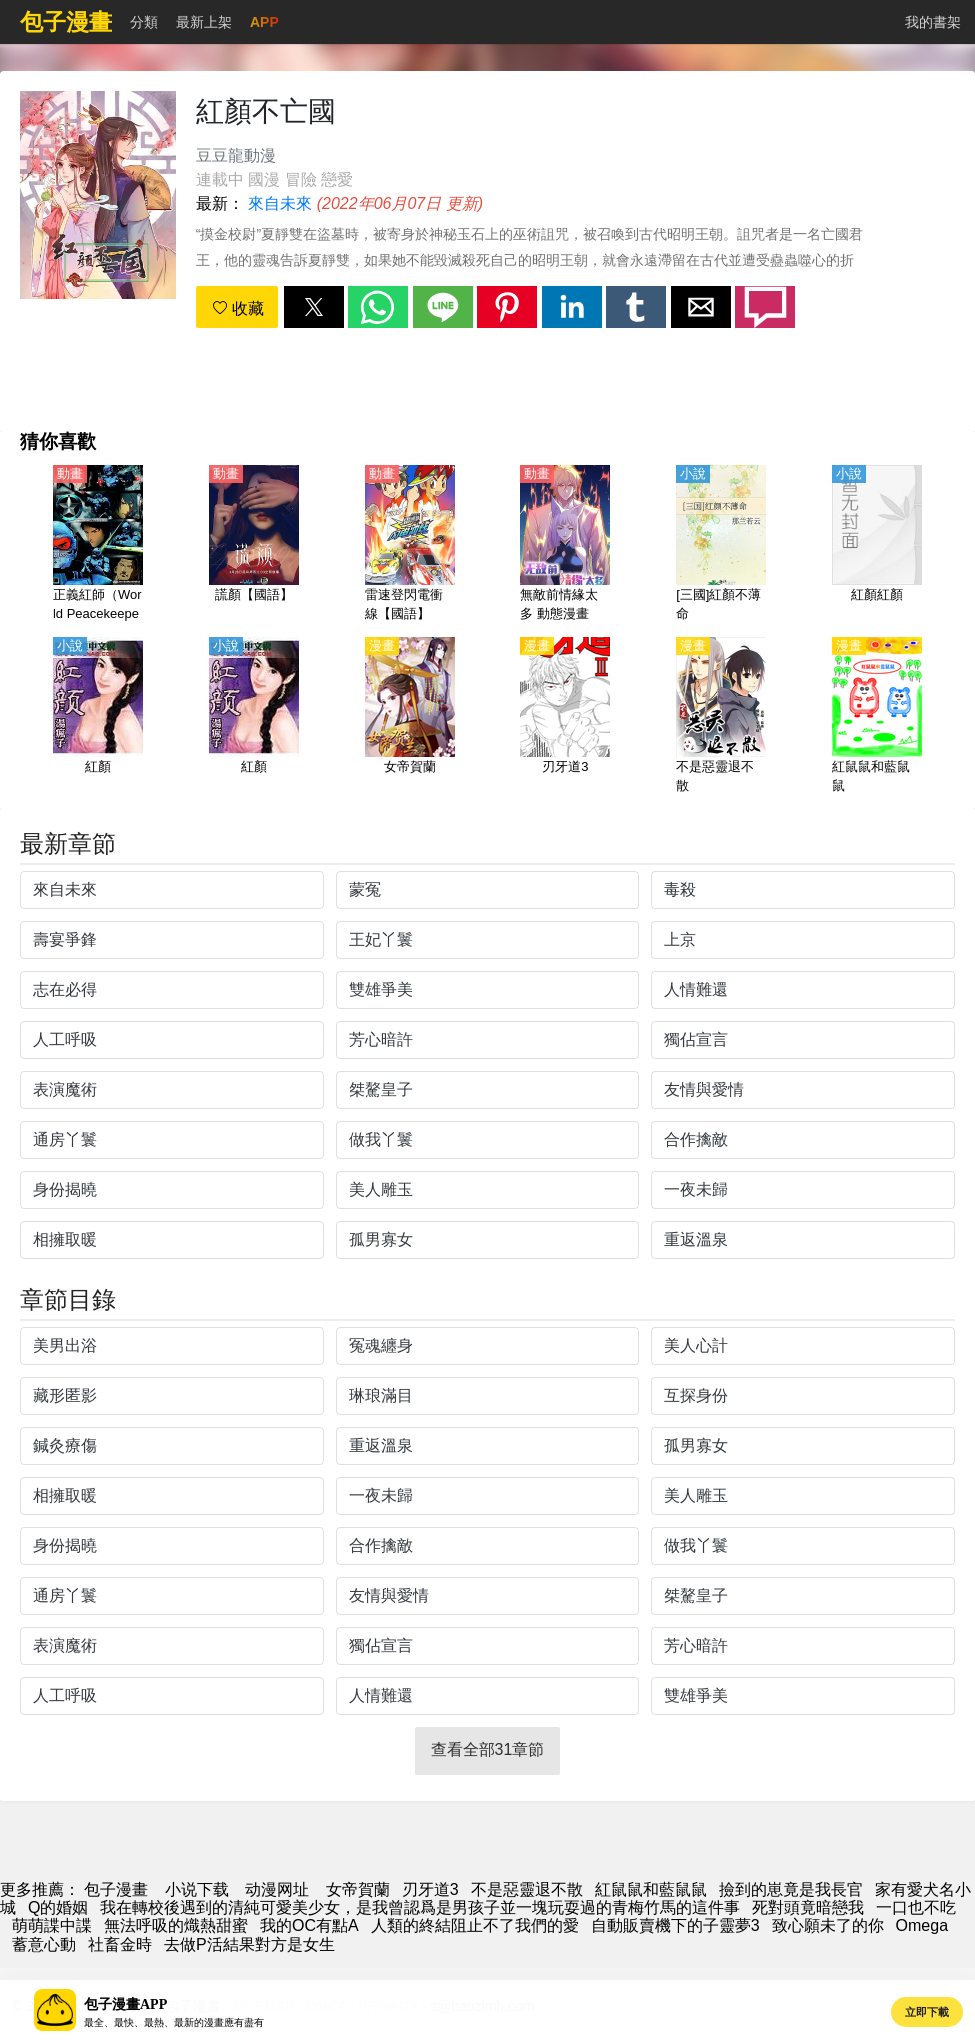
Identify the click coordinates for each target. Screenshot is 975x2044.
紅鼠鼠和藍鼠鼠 (651, 1889)
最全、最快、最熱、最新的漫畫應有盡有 (174, 2022)
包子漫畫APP (125, 2004)
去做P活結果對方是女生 (249, 1944)
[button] (314, 307)
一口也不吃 (916, 1907)
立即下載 (927, 2012)
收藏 (238, 308)
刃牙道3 (430, 1889)
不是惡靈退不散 (527, 1889)
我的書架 (933, 22)
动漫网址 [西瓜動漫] (277, 1889)
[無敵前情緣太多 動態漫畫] (565, 545)
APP (264, 22)
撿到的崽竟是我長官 (791, 1889)
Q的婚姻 (58, 1907)
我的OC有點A (309, 1925)
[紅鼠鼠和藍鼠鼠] (877, 717)
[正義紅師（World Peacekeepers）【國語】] (98, 545)
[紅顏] (98, 717)
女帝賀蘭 (358, 1889)
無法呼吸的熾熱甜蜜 (176, 1925)
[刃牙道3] (565, 717)
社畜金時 (120, 1944)
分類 (144, 22)
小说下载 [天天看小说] (197, 1889)
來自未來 (280, 203)
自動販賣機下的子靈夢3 (675, 1925)
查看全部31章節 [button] (488, 1749)
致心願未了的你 (828, 1925)
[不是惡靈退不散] (721, 717)
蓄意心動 (44, 1944)
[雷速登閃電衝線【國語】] (410, 545)
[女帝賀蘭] (410, 717)
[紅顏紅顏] (877, 545)
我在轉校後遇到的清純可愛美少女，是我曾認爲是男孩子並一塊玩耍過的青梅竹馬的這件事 (420, 1907)
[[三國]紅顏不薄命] (721, 545)
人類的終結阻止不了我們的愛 (475, 1925)
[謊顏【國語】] (254, 545)
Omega (922, 1925)
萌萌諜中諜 (52, 1925)
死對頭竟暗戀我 (808, 1907)
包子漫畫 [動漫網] (116, 1889)
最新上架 (204, 22)
